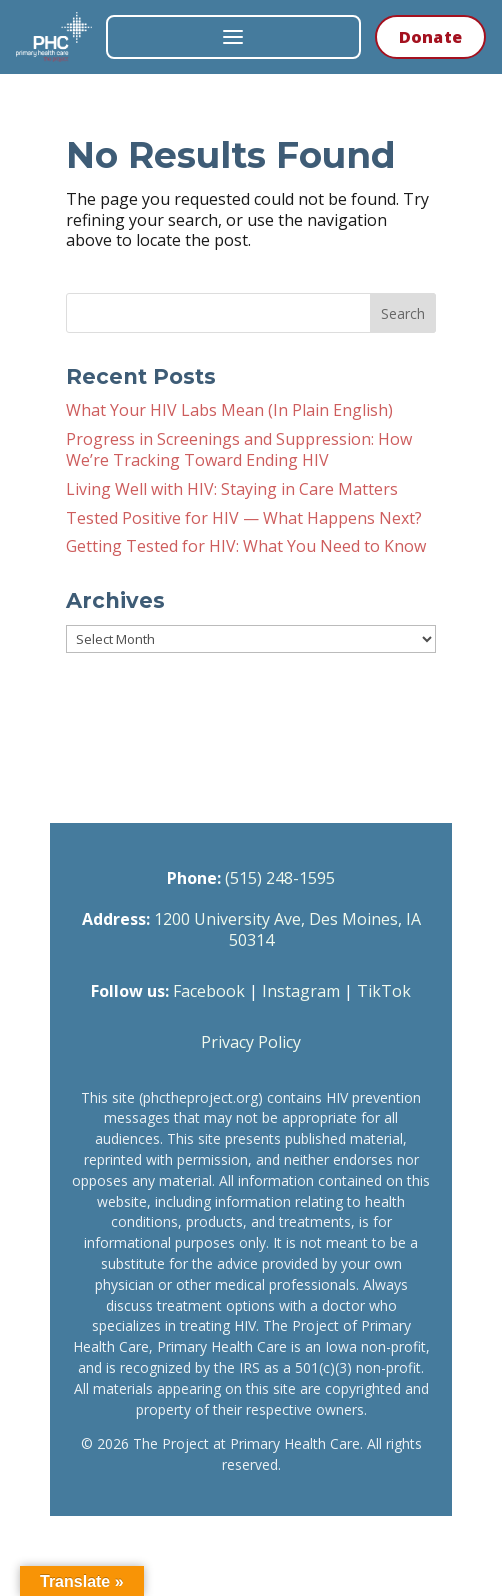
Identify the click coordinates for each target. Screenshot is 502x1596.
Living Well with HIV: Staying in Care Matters (232, 489)
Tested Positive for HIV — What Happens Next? (244, 518)
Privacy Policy (251, 1042)
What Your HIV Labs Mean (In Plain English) (229, 410)
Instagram (301, 991)
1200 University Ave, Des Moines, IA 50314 (287, 929)
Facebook (209, 991)
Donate (430, 37)
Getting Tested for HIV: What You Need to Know (246, 546)
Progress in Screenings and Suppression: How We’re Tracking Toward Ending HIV (239, 449)
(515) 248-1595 (280, 878)
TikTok (384, 991)
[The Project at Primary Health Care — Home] (54, 37)
